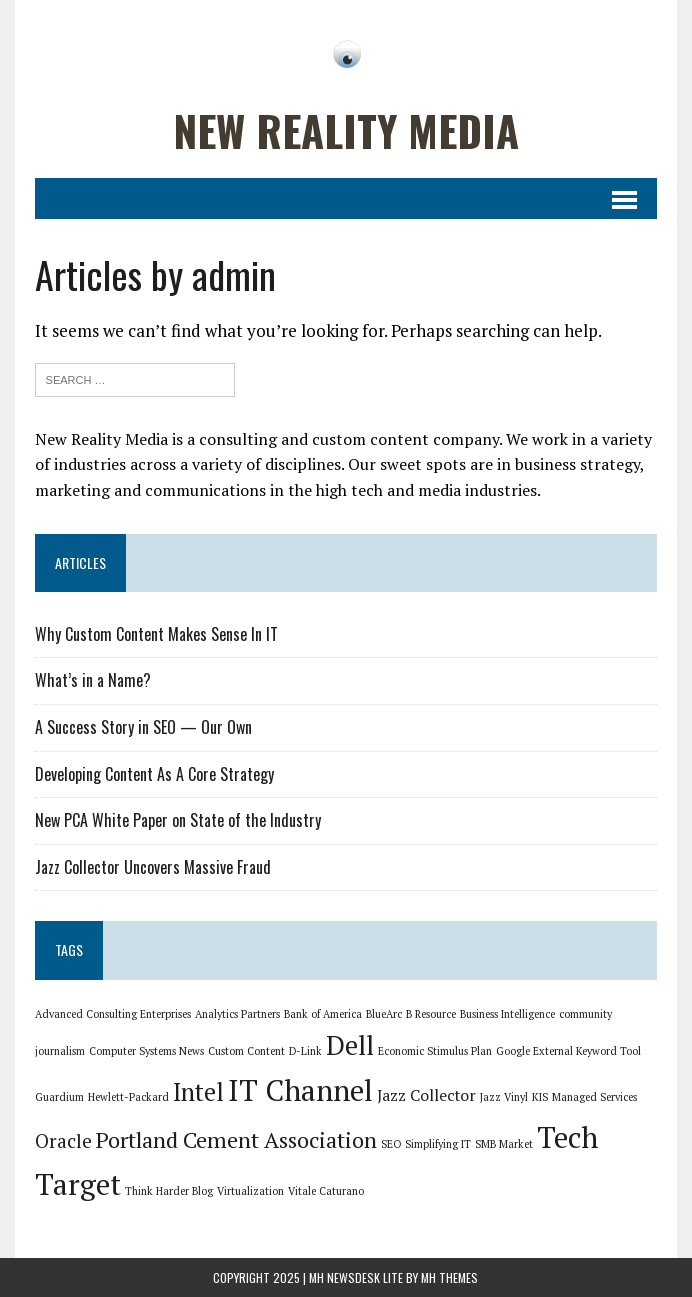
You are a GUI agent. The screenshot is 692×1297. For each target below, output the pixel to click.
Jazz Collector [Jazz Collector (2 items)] (426, 1095)
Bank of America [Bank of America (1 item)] (323, 1014)
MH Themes (449, 1277)
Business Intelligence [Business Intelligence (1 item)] (507, 1014)
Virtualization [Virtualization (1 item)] (250, 1191)
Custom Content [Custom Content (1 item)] (246, 1051)
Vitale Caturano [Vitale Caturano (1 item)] (326, 1191)
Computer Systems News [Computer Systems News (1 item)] (146, 1051)
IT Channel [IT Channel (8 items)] (300, 1090)
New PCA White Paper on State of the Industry (178, 820)
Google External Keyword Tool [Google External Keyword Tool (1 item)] (568, 1051)
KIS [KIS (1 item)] (540, 1097)
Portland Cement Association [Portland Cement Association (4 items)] (236, 1139)
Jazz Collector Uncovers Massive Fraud (153, 867)
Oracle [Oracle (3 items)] (63, 1141)
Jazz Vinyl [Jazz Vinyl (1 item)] (504, 1097)
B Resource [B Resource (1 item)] (431, 1014)
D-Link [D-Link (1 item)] (305, 1051)
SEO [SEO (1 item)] (391, 1144)
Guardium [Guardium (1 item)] (59, 1097)
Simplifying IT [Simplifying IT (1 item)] (438, 1144)
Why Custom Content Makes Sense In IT (156, 634)
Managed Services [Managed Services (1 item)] (594, 1097)
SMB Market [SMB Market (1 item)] (504, 1144)
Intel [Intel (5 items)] (198, 1092)
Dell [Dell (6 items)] (350, 1045)
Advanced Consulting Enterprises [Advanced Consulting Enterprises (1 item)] (113, 1014)
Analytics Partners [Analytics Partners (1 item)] (237, 1014)
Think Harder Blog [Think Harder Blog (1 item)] (169, 1191)
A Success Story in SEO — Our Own (143, 727)
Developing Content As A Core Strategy (154, 774)
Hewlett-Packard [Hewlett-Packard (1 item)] (128, 1097)
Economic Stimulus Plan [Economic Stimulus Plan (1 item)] (435, 1051)
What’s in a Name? (93, 680)
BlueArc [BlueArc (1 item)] (384, 1014)
